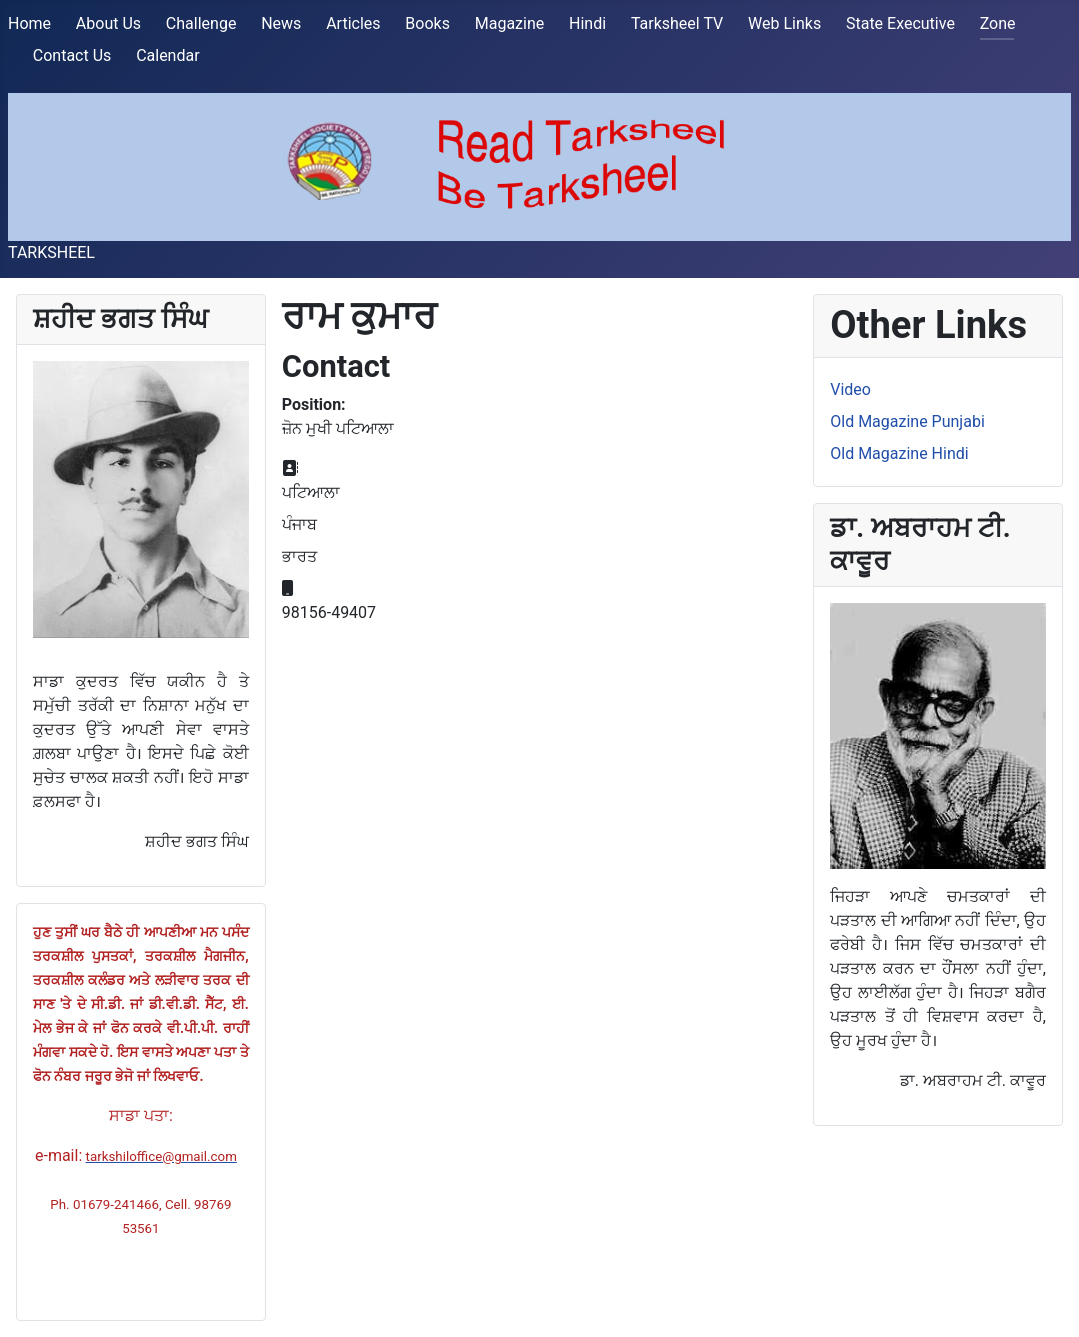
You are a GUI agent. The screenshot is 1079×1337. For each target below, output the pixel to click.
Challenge (201, 23)
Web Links (784, 23)
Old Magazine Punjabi (907, 421)
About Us (108, 23)
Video (850, 389)
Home (29, 23)
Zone (998, 23)
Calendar (167, 55)
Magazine (510, 23)
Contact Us (72, 55)
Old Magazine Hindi (899, 453)
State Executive (900, 23)
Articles (353, 23)
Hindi (587, 23)
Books (427, 23)
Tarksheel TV (677, 23)
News (281, 23)
